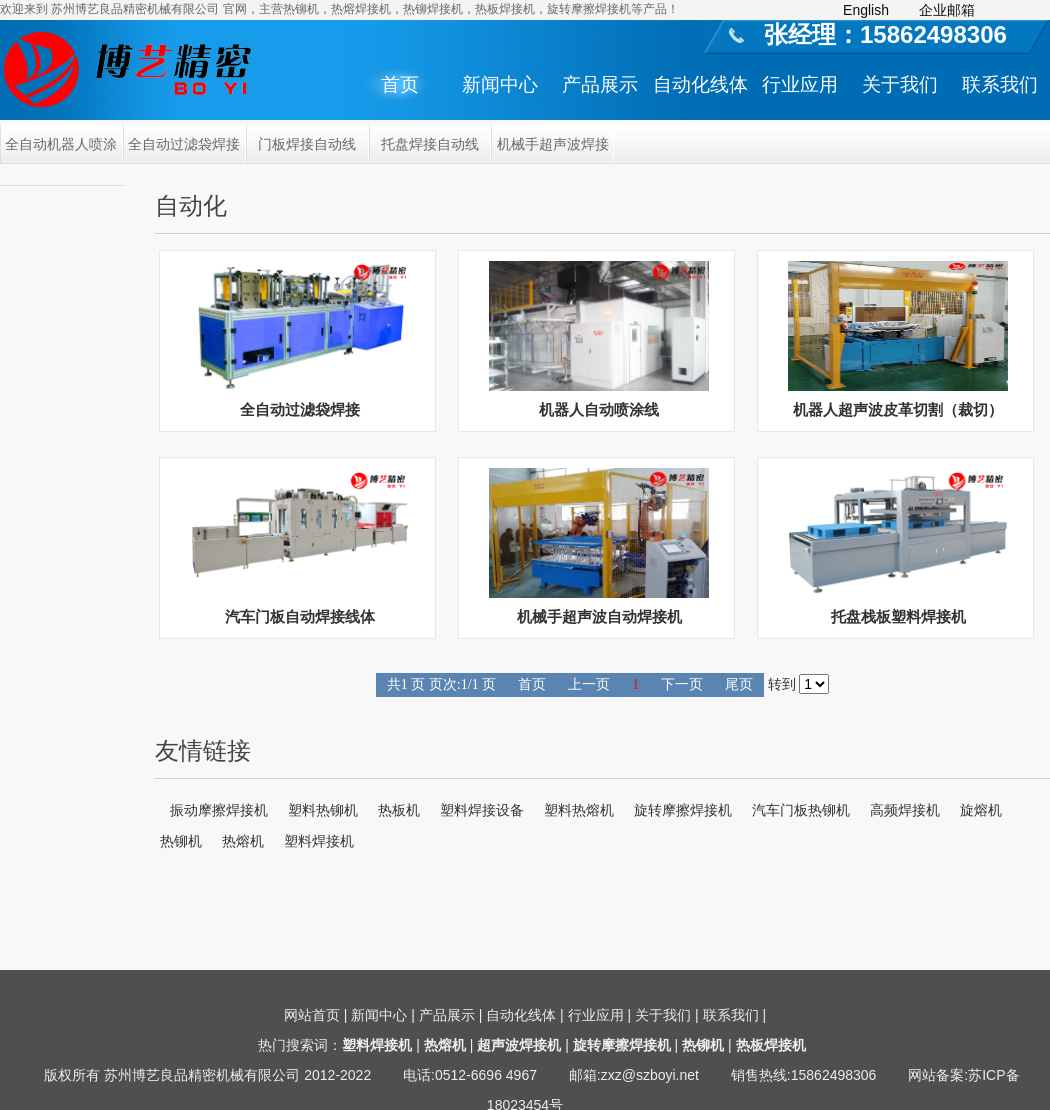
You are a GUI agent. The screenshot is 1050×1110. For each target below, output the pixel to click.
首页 (400, 84)
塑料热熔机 (579, 810)
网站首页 (312, 1015)
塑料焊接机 (319, 841)
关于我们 (900, 84)
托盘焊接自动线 (430, 144)
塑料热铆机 (323, 810)
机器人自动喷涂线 (599, 409)
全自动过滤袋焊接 (184, 144)
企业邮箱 (947, 10)
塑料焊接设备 (482, 810)
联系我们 (1000, 84)
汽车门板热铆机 (801, 810)
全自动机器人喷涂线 (61, 150)
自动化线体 (700, 84)
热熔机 (243, 841)
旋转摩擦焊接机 (683, 810)
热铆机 (181, 841)
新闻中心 (500, 84)
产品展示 (600, 84)
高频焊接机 (905, 810)
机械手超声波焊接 (553, 144)
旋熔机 (981, 810)
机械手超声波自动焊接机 (599, 616)
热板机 (399, 810)
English (866, 10)
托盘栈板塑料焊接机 (898, 616)
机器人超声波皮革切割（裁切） (898, 409)
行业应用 (800, 84)
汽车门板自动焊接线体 (300, 616)
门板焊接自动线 (307, 144)
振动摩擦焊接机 (219, 810)
